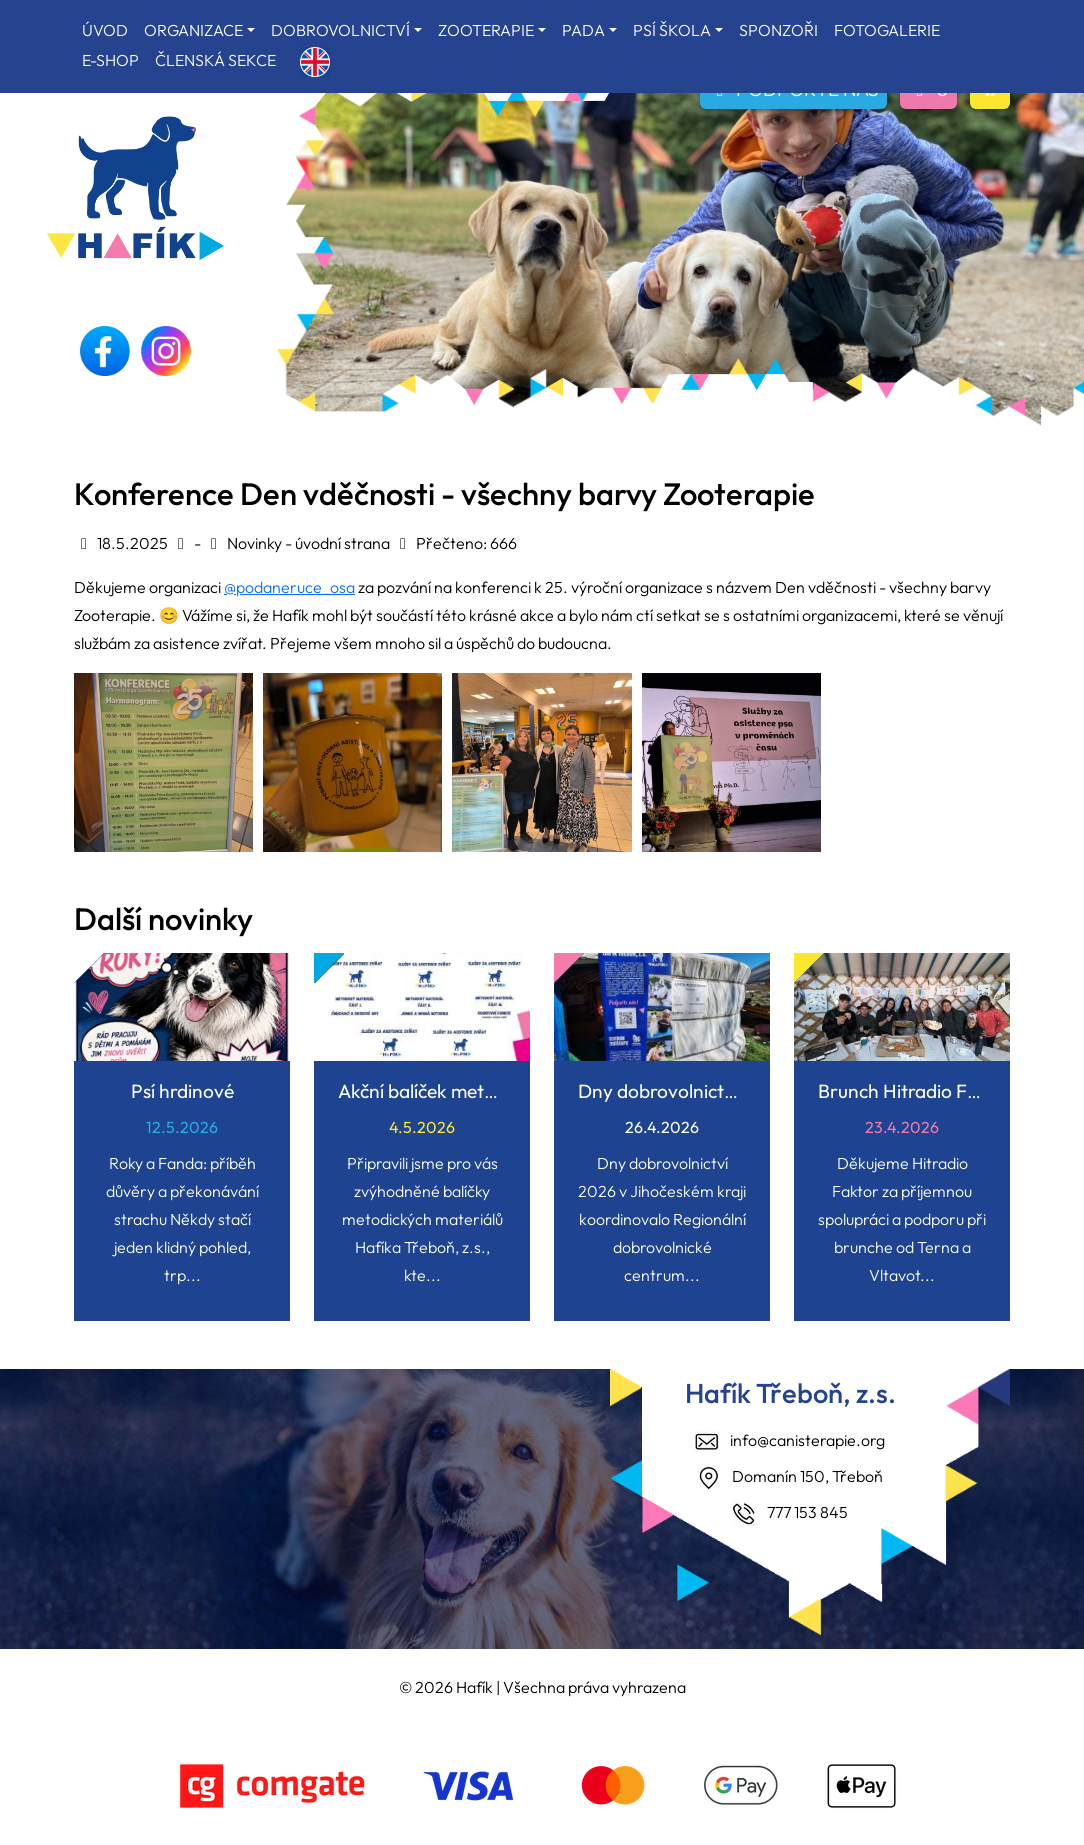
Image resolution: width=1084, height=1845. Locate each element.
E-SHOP (110, 60)
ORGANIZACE (193, 30)
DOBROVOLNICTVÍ (340, 30)
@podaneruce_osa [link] (289, 587)
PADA (583, 30)
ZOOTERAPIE (486, 30)
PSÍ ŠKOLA (672, 30)
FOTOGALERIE (887, 30)
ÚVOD (105, 30)
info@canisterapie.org (807, 1440)
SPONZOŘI (778, 30)
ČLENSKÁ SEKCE (215, 60)
